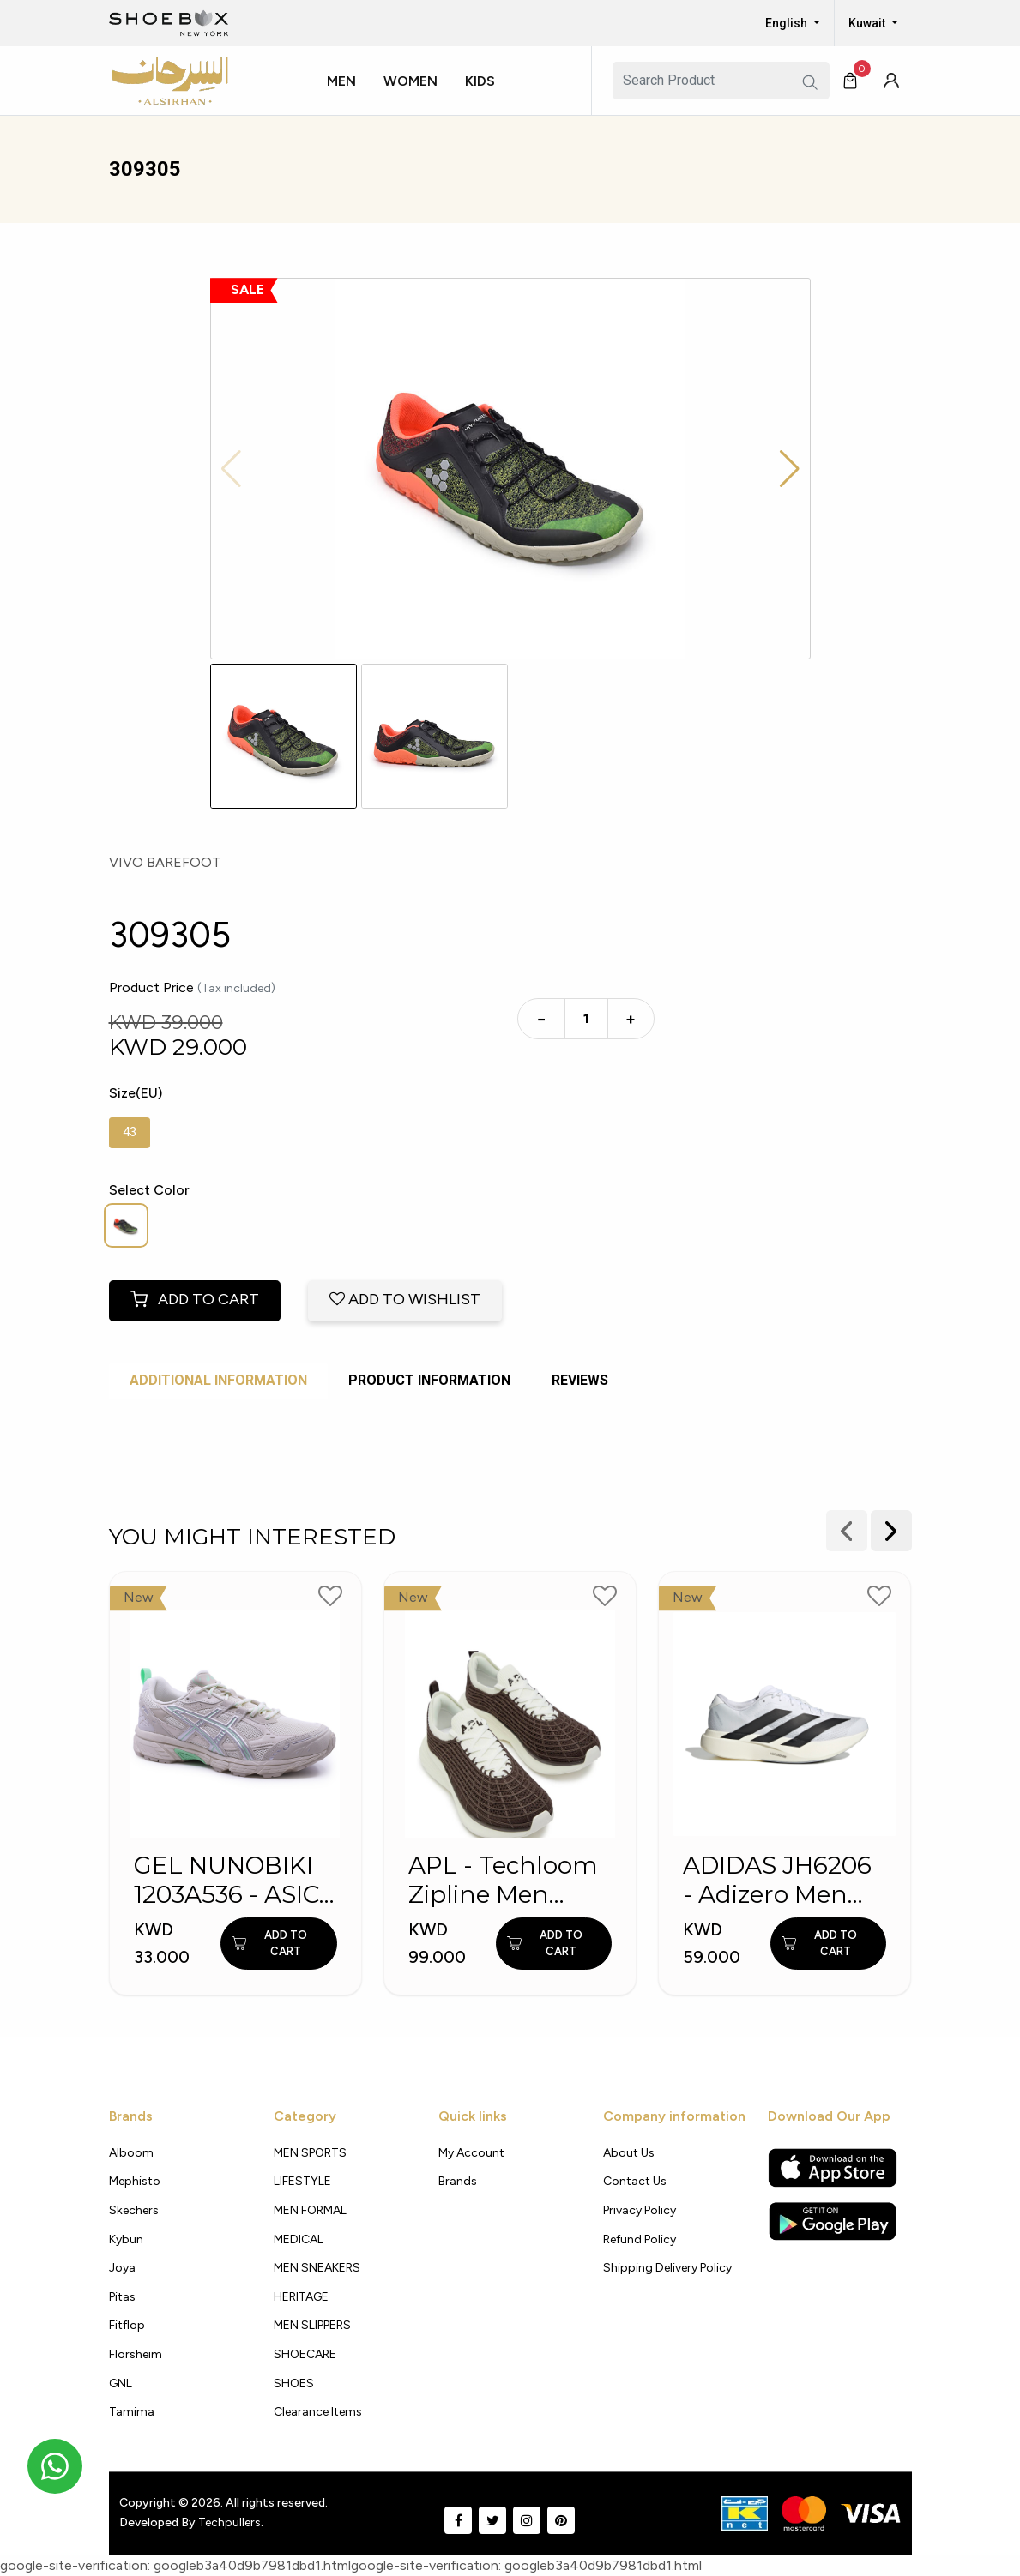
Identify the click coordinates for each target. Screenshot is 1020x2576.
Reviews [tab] (580, 1380)
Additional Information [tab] (218, 1380)
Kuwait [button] (868, 23)
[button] (348, 96)
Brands (457, 2181)
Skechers (134, 2210)
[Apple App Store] (833, 2168)
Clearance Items (318, 2411)
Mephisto (134, 2181)
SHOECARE (305, 2354)
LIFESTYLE (302, 2181)
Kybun (126, 2239)
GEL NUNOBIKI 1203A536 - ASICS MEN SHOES (234, 1880)
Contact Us (635, 2181)
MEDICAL (298, 2239)
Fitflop (127, 2325)
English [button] (787, 23)
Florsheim (135, 2354)
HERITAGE (301, 2297)
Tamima (131, 2411)
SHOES (294, 2383)
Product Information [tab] (429, 1380)
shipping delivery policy (667, 2267)
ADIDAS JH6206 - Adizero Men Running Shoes (777, 1880)
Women (410, 81)
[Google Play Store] (832, 2221)
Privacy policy (639, 2210)
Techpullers (229, 2522)
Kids (480, 81)
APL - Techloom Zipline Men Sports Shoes (503, 1880)
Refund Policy (639, 2239)
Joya (122, 2267)
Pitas (122, 2297)
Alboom (131, 2153)
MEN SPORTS (310, 2153)
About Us (629, 2153)
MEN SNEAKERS (317, 2267)
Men (341, 81)
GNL (120, 2383)
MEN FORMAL (310, 2210)
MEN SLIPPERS (312, 2325)
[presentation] (891, 1530)
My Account (471, 2153)
